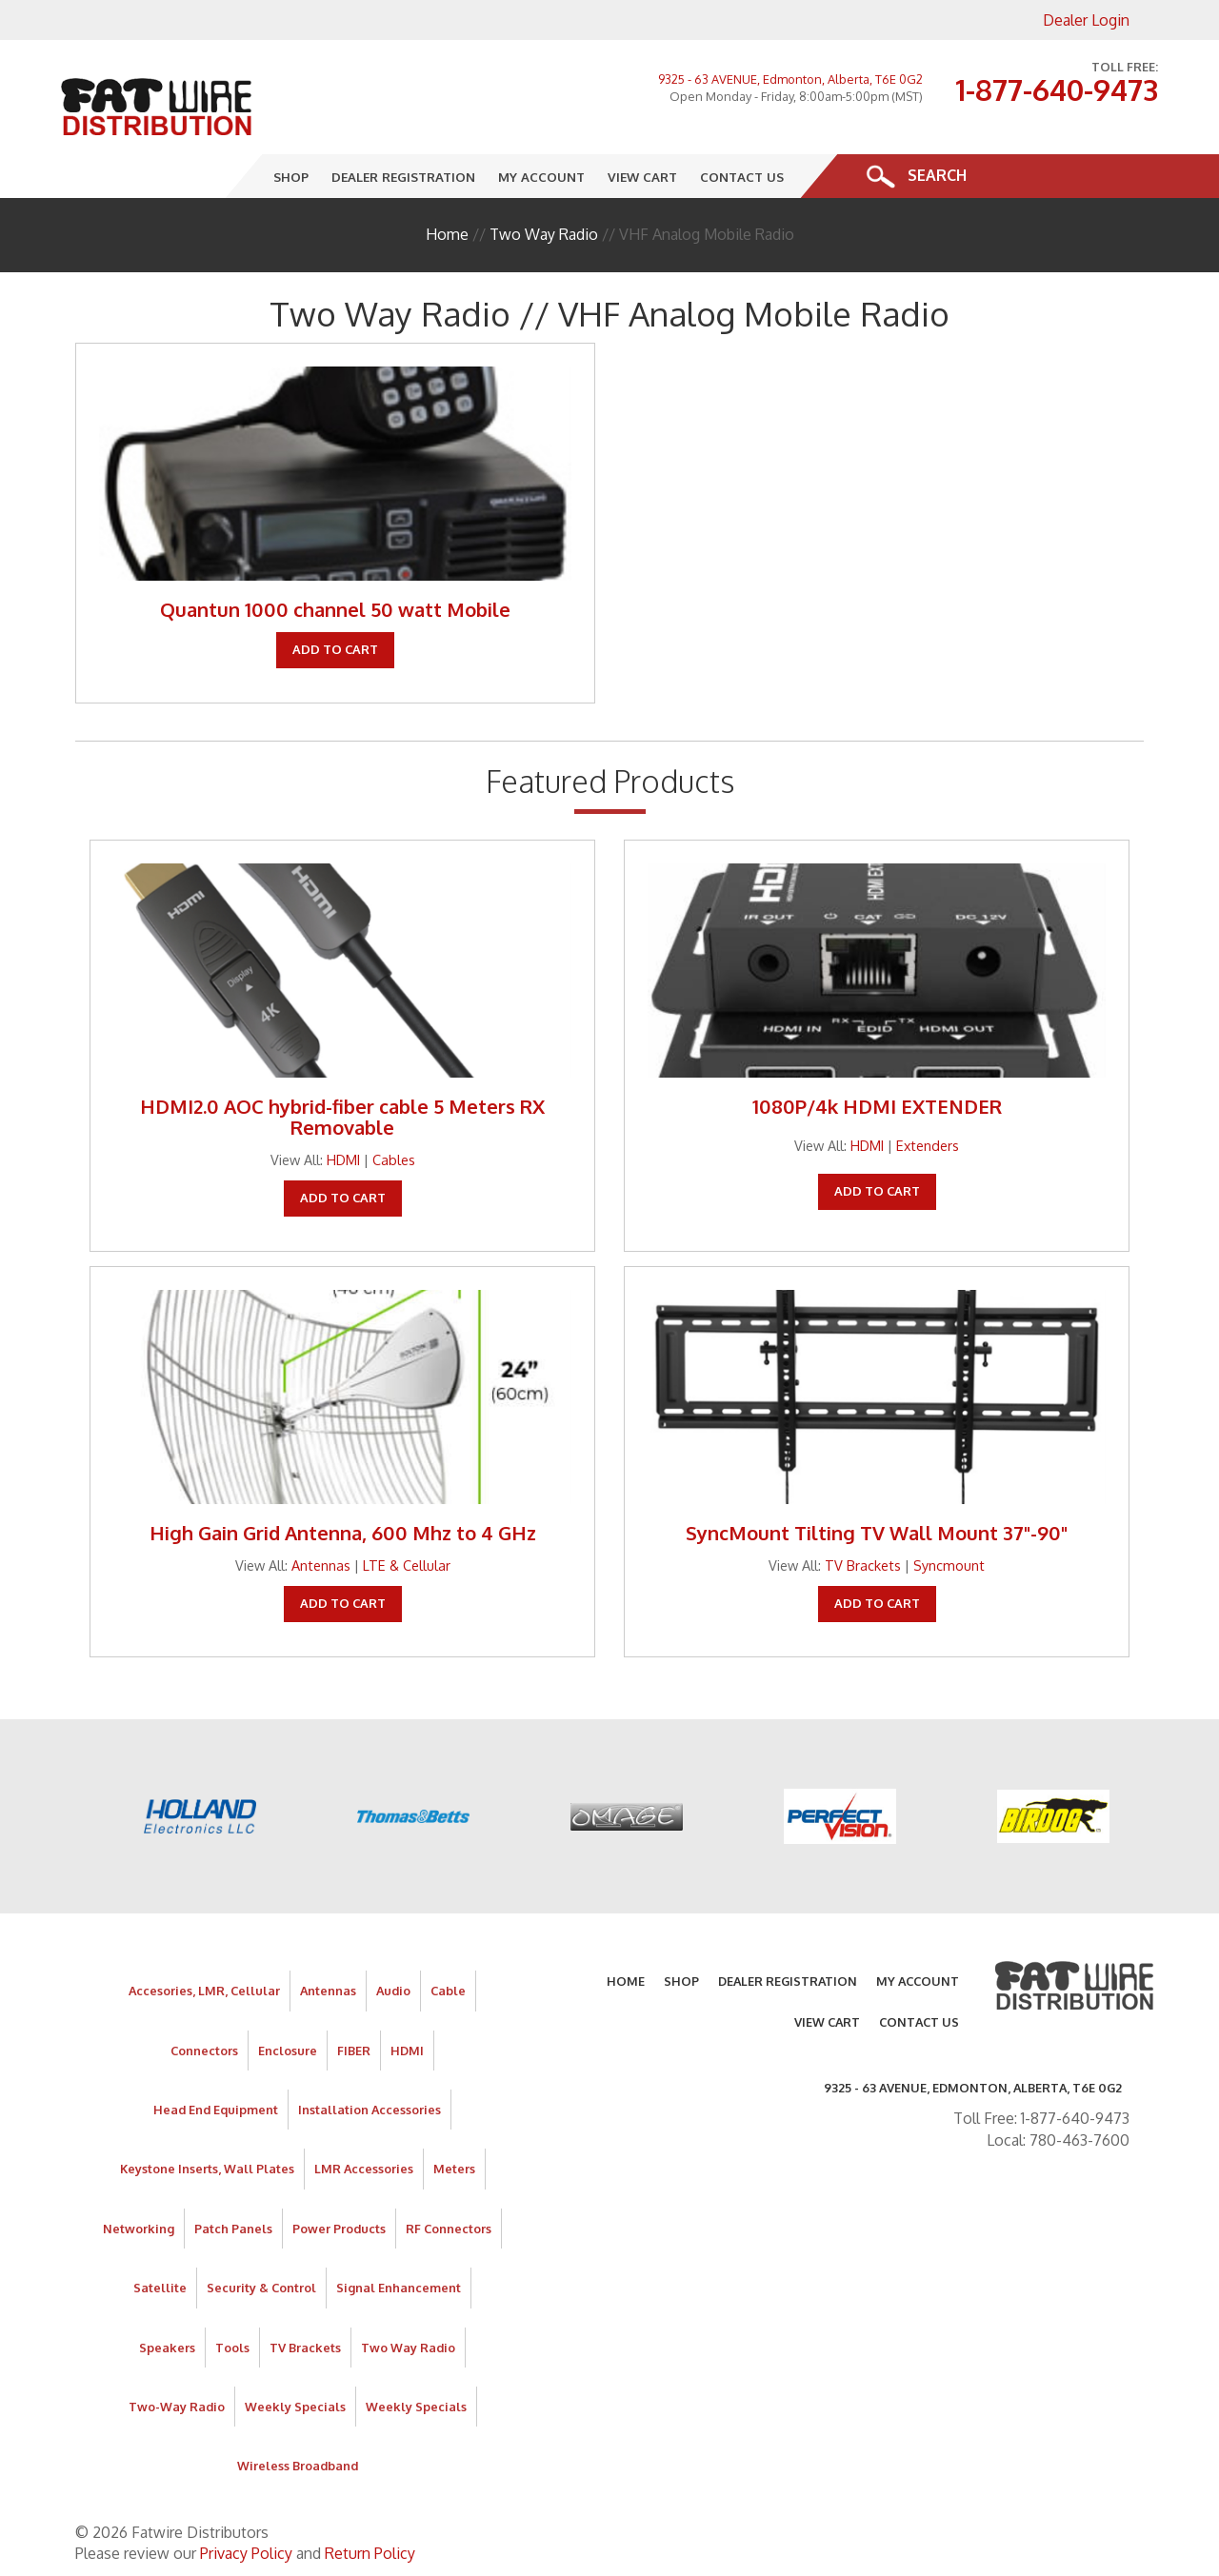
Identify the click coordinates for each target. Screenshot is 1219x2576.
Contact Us (743, 176)
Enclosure (287, 2050)
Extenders (927, 1145)
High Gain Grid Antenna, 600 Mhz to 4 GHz (343, 1532)
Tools (232, 2347)
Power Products (339, 2228)
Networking (138, 2228)
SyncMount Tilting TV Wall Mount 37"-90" (877, 1532)
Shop (292, 176)
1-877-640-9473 (1056, 89)
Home (447, 234)
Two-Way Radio (177, 2406)
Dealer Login (1086, 20)
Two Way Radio (544, 234)
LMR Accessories (363, 2168)
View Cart (643, 176)
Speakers (167, 2347)
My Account (542, 176)
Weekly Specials (295, 2406)
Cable (448, 1990)
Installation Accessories (369, 2109)
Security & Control (261, 2287)
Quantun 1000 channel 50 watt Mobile (335, 609)
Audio (393, 1990)
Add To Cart (335, 649)
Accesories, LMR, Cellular (204, 1990)
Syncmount (949, 1565)
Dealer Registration (404, 176)
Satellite (160, 2287)
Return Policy (370, 2553)
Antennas (320, 1565)
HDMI (343, 1159)
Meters (454, 2168)
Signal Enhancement (398, 2287)
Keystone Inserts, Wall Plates (207, 2168)
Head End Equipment (215, 2109)
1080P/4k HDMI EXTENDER (877, 1106)
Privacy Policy (246, 2553)
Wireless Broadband (297, 2465)
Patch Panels (233, 2228)
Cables (393, 1159)
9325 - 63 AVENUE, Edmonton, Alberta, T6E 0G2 (790, 79)
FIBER (353, 2050)
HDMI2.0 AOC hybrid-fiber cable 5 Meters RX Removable (342, 1116)
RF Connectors (448, 2228)
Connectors (204, 2050)
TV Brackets (863, 1565)
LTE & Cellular (406, 1565)
